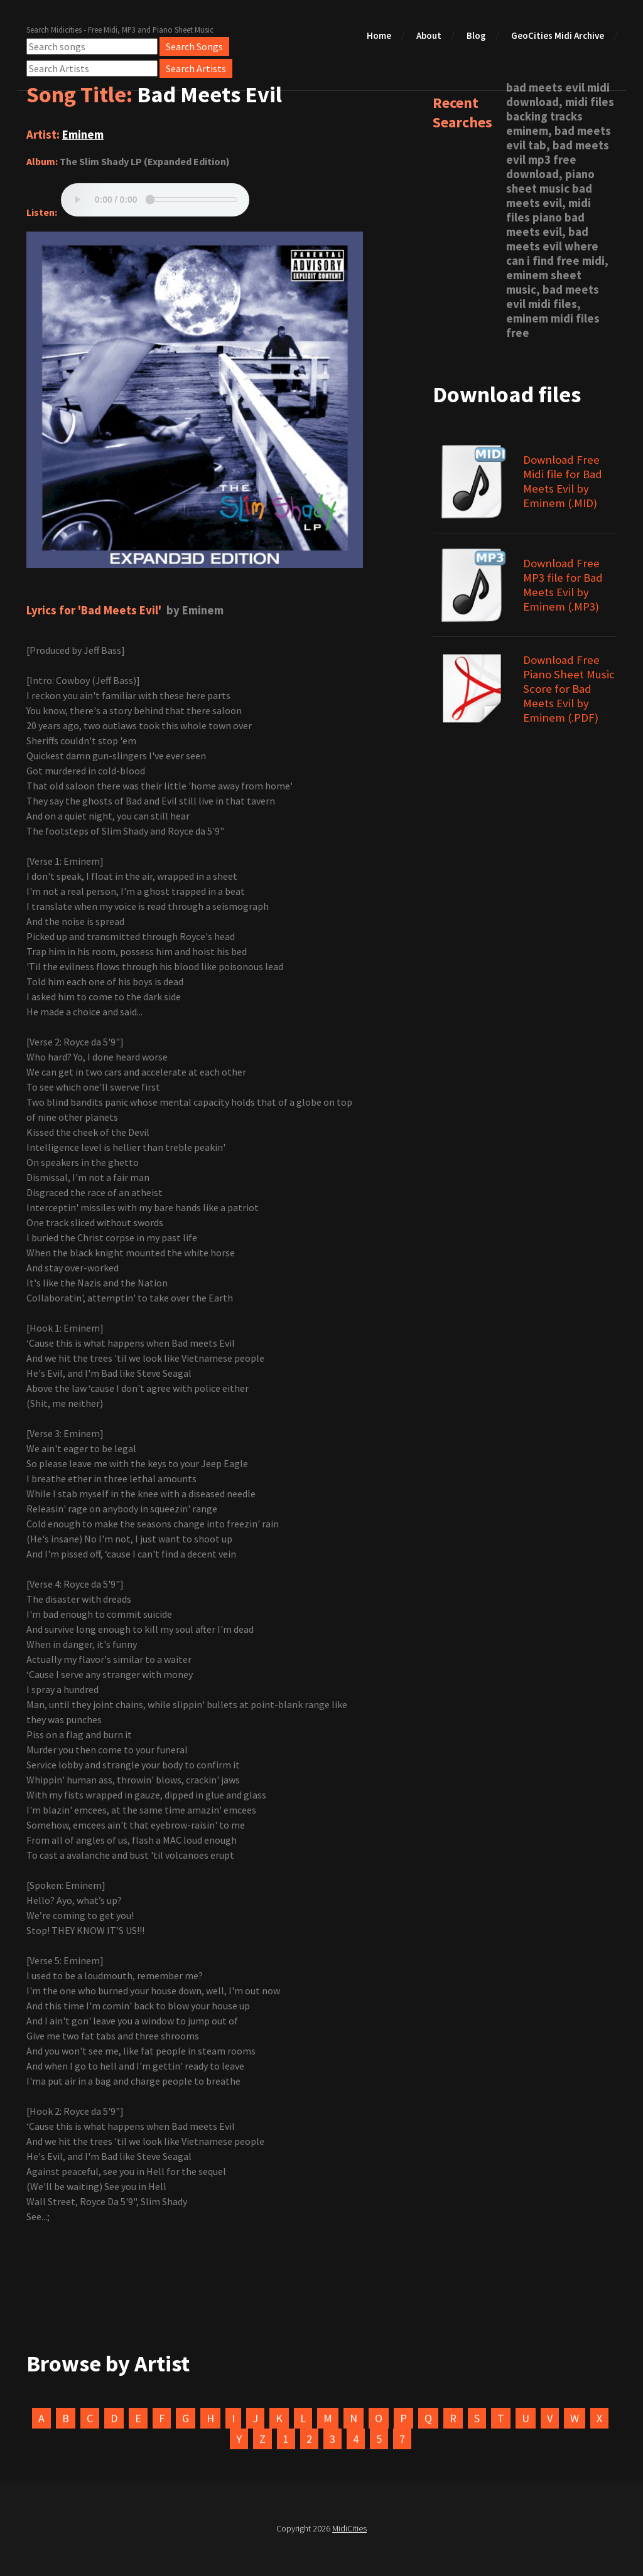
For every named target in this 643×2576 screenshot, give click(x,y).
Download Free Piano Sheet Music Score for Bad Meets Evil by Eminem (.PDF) (569, 689)
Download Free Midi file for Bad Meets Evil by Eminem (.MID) (562, 481)
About (428, 35)
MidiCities (349, 2528)
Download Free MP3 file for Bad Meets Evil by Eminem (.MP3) (563, 585)
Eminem (83, 134)
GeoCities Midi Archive (557, 35)
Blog (476, 35)
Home (379, 35)
